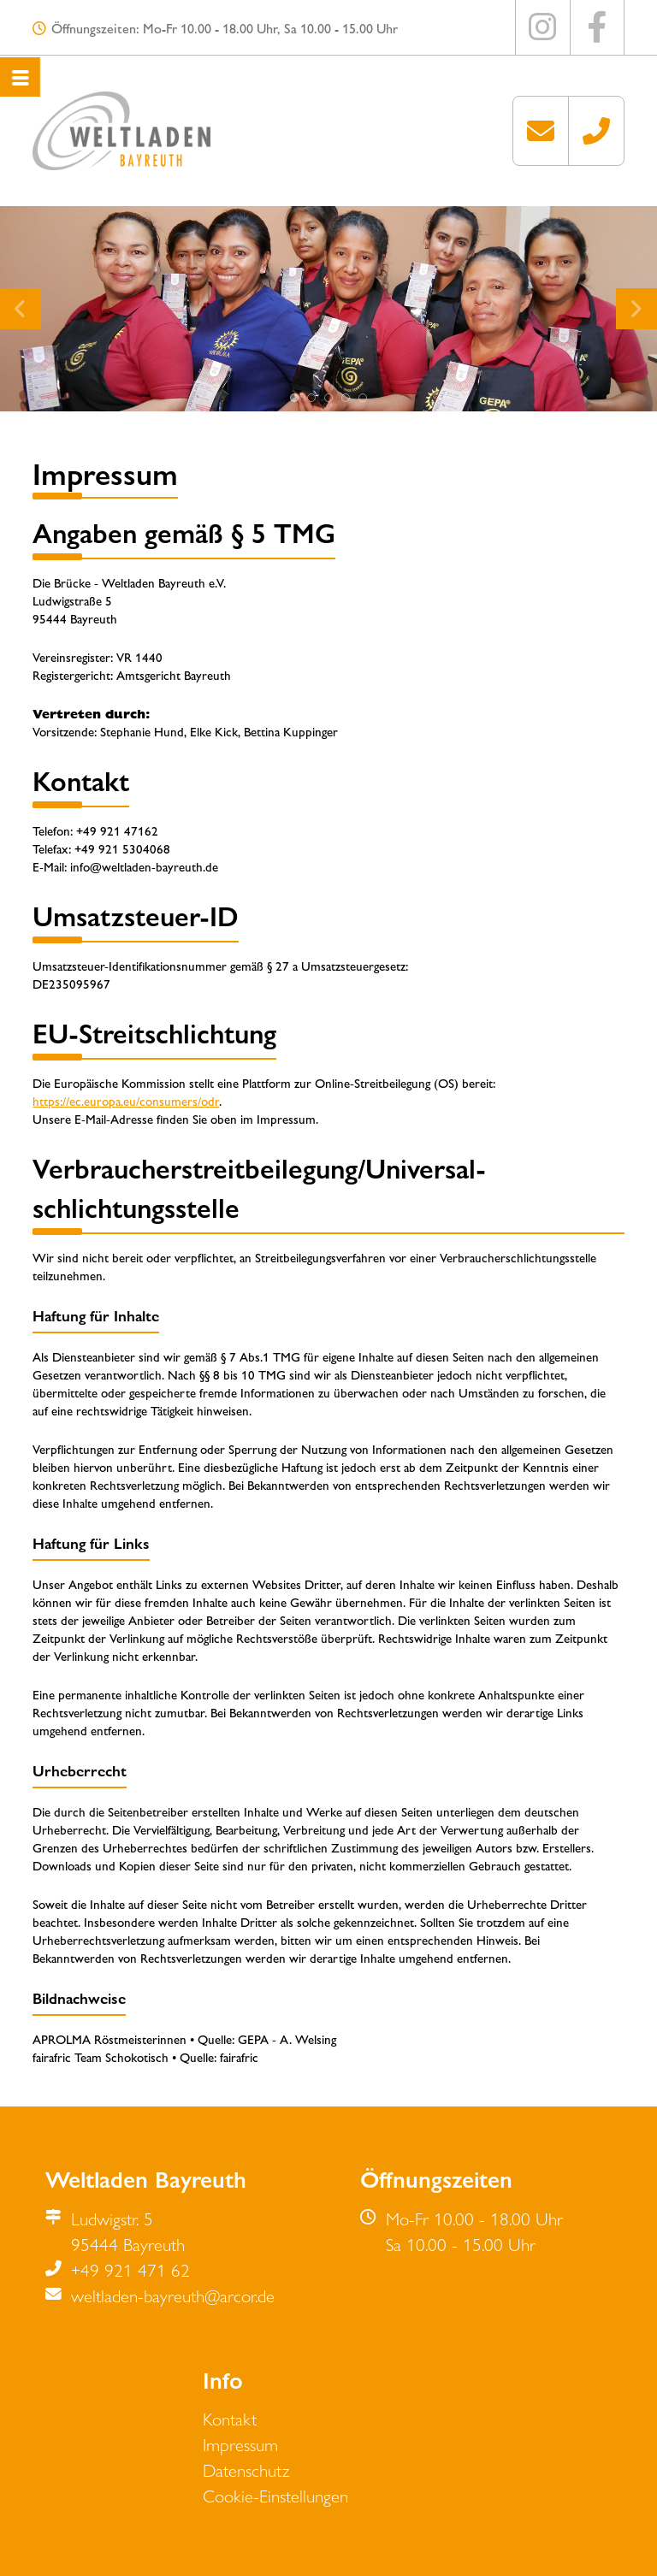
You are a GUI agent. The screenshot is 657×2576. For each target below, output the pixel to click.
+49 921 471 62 (596, 131)
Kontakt (230, 2418)
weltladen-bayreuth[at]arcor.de (540, 131)
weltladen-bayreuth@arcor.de (173, 2294)
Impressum (240, 2443)
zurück (19, 298)
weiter (635, 298)
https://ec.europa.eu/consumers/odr (126, 1100)
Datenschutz (246, 2469)
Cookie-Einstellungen (275, 2495)
